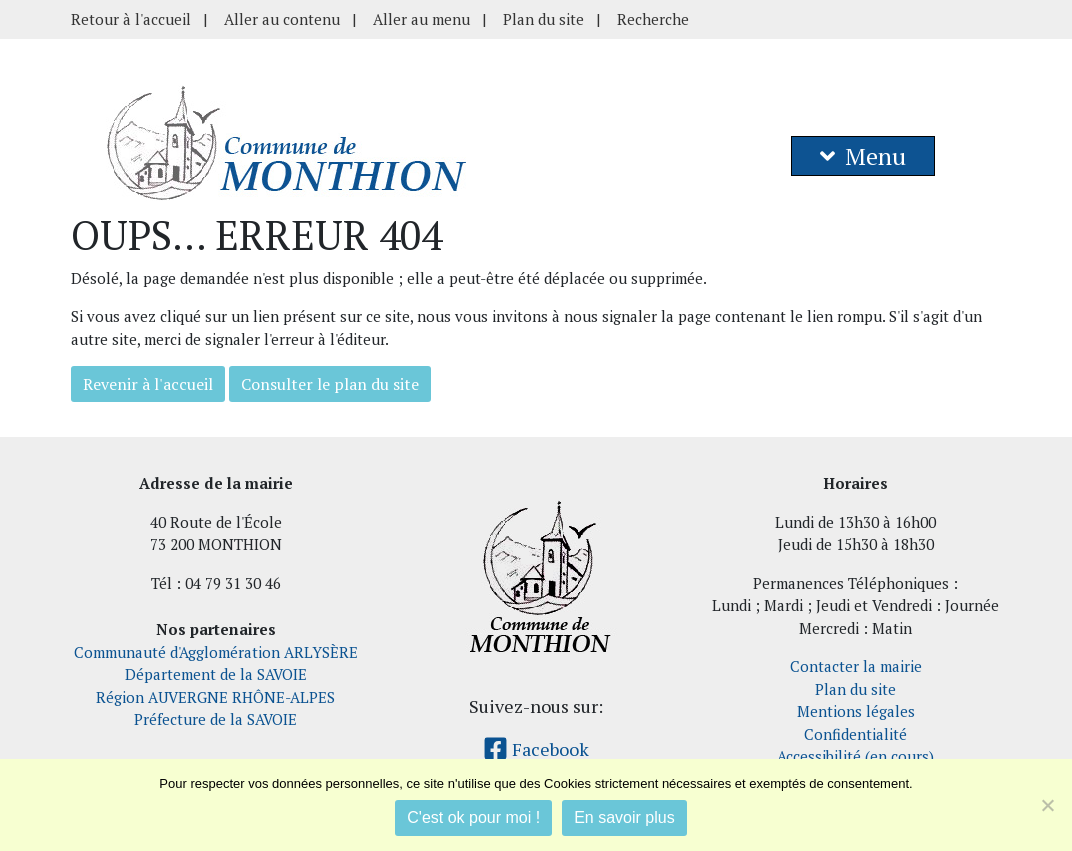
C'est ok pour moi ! (473, 817)
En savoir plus (624, 817)
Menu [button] (863, 156)
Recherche (653, 19)
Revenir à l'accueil (148, 384)
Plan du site (543, 19)
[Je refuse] (1047, 805)
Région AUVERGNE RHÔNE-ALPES (215, 697)
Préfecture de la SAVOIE (215, 719)
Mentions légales (856, 711)
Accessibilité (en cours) (855, 756)
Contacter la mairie (856, 666)
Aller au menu (421, 19)
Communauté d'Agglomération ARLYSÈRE (216, 652)
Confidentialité (855, 734)
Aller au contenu (282, 19)
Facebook (536, 749)
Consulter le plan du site (330, 384)
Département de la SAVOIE (216, 674)
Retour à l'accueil (131, 19)
